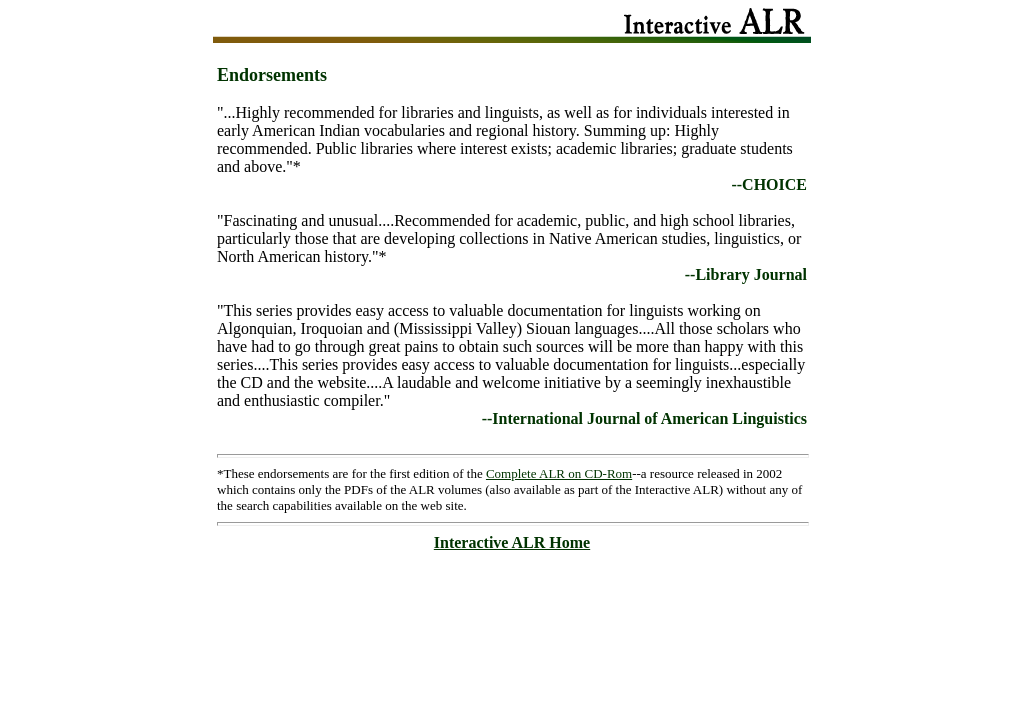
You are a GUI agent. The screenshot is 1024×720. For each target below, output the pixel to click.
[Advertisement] (512, 604)
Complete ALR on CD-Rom (559, 473)
